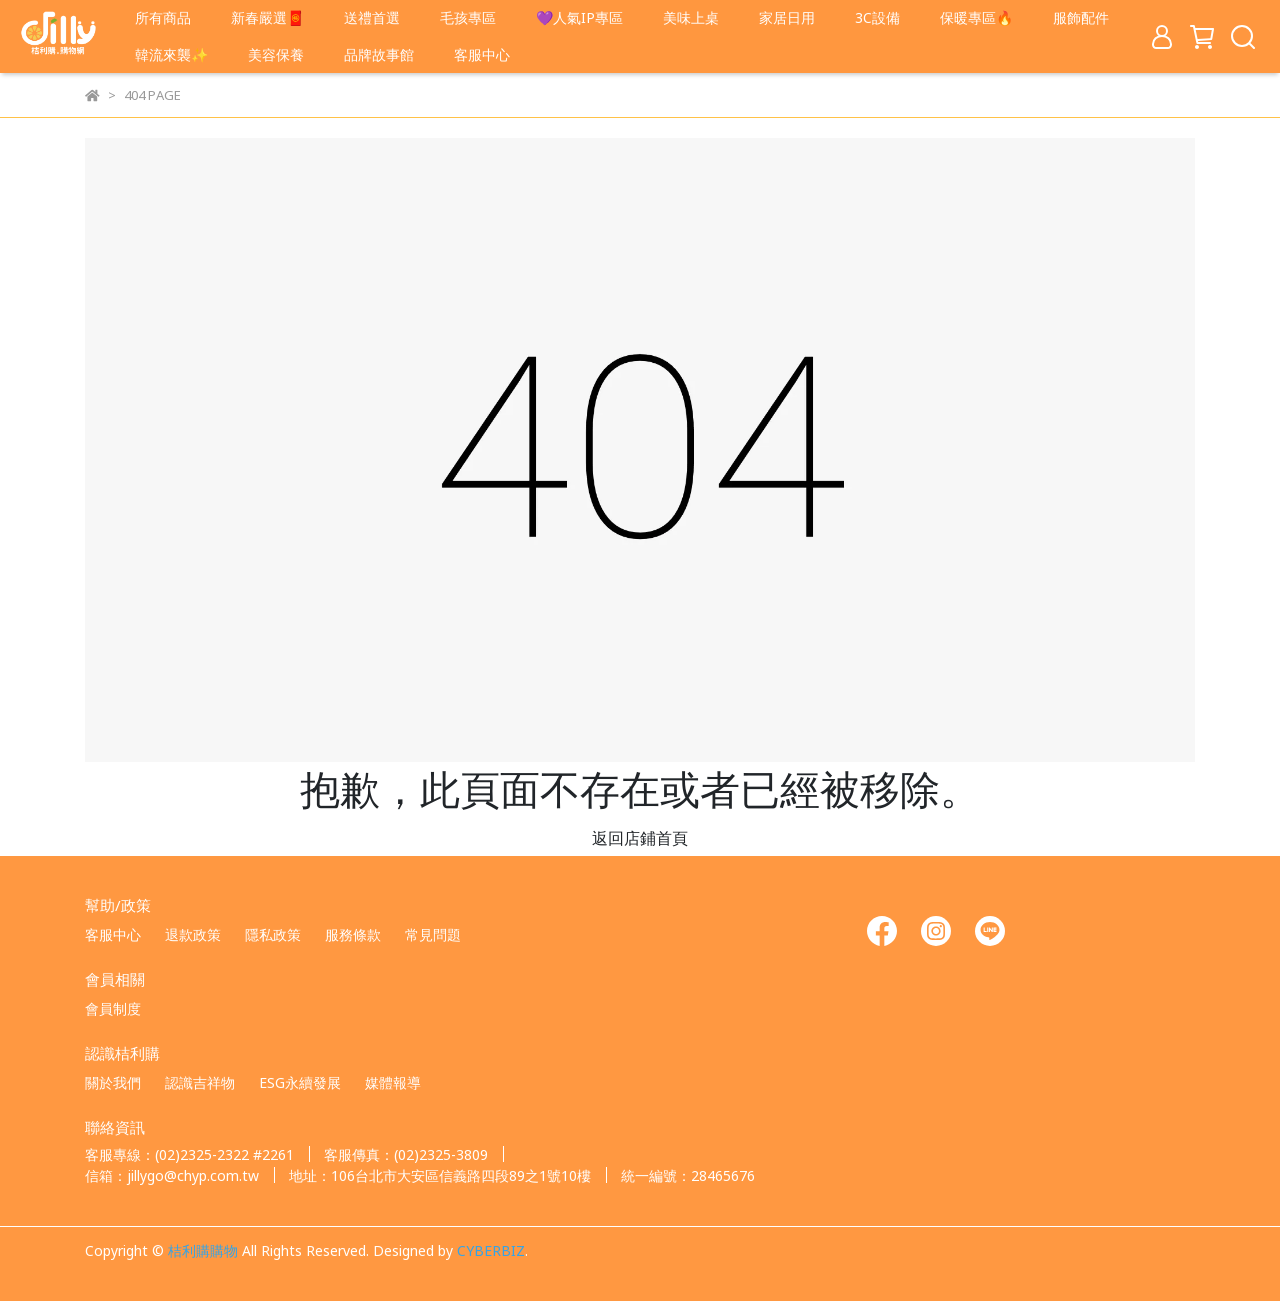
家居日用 (787, 17)
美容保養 (276, 54)
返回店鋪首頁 (640, 837)
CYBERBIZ (491, 1250)
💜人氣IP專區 (579, 17)
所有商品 (163, 17)
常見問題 (433, 934)
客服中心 (482, 54)
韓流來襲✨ (171, 54)
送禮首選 (372, 17)
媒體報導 (393, 1082)
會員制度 (113, 1008)
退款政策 (193, 934)
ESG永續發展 (300, 1082)
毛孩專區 (468, 17)
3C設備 (877, 17)
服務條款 (353, 934)
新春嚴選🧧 (267, 17)
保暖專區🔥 (976, 17)
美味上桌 (691, 17)
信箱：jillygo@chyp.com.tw (172, 1175)
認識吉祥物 (200, 1082)
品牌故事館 (379, 54)
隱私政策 (273, 934)
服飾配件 (1081, 17)
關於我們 (113, 1082)
